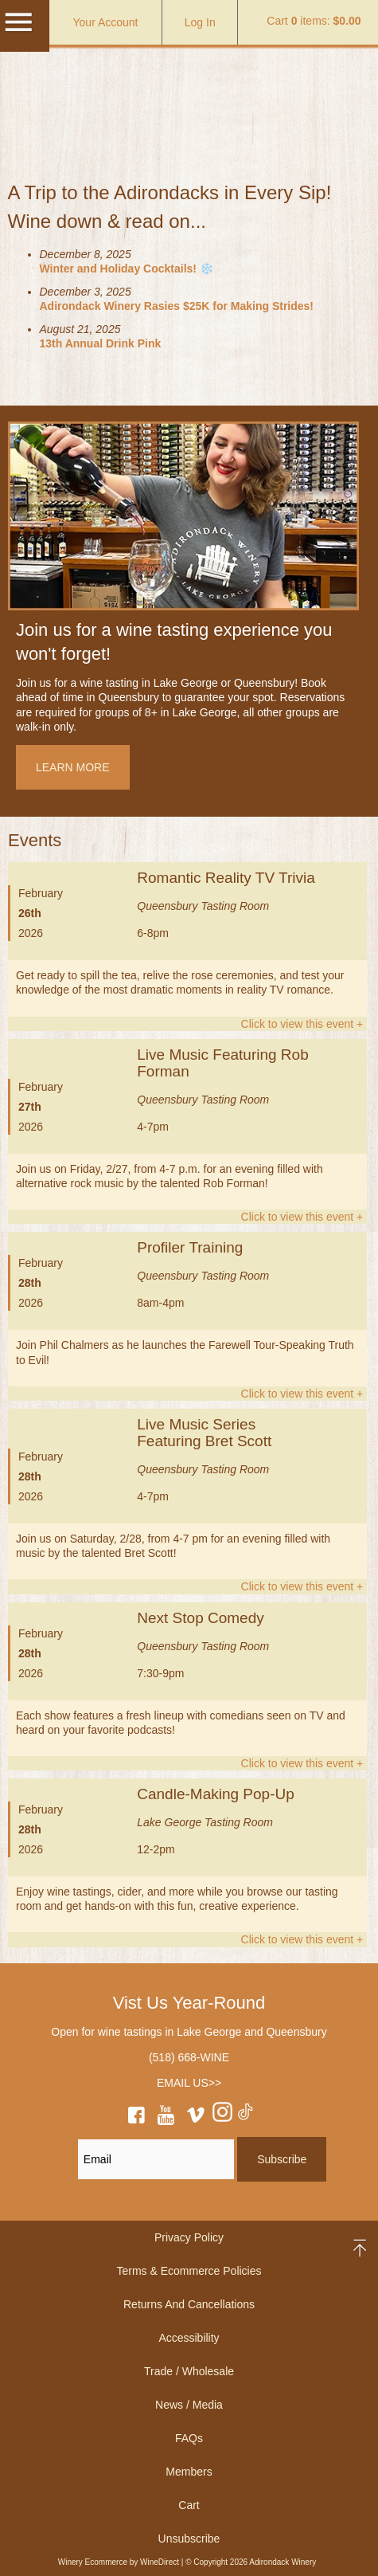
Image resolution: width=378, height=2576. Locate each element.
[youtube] (166, 2117)
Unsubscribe (189, 2538)
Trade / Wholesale (189, 2371)
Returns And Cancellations (189, 2304)
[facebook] (136, 2117)
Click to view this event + (302, 1023)
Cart (188, 2505)
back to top (361, 2248)
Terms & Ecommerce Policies (188, 2270)
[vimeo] (195, 2117)
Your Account (105, 22)
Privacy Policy (189, 2237)
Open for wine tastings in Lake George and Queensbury (188, 2031)
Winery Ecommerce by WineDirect (118, 2562)
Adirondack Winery (189, 91)
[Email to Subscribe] (156, 2159)
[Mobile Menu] (18, 29)
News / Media (189, 2404)
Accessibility (188, 2337)
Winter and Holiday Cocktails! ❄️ (126, 268)
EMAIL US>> (189, 2082)
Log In (200, 22)
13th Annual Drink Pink (101, 343)
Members (189, 2471)
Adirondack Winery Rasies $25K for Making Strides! (177, 306)
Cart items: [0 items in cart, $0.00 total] (313, 20)
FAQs (189, 2438)
